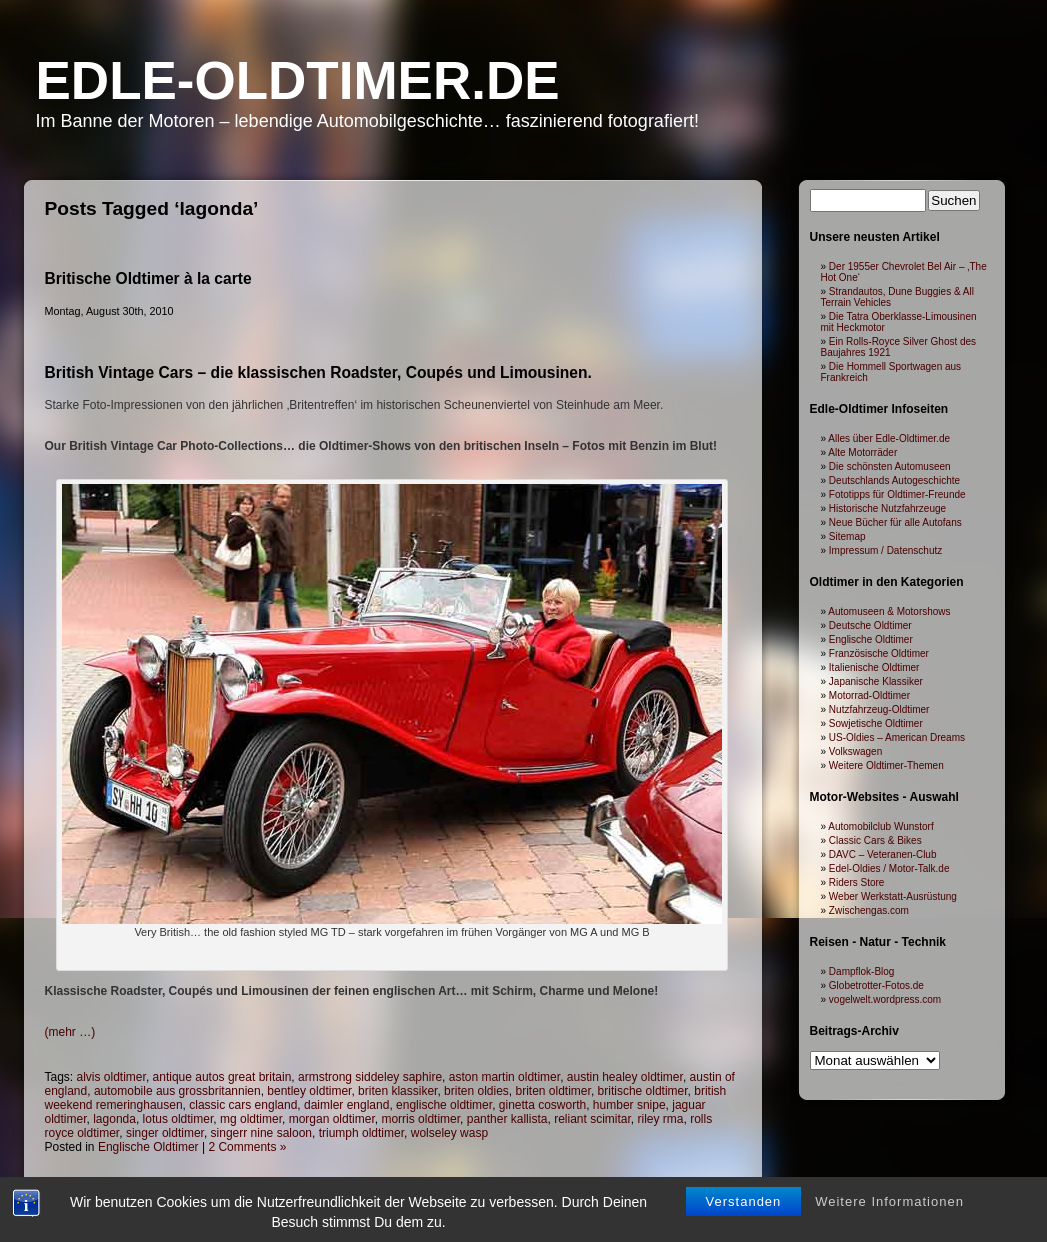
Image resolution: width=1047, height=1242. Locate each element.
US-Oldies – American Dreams (897, 737)
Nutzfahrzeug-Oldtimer (879, 709)
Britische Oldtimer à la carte (148, 278)
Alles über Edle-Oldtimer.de (889, 438)
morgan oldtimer (332, 1119)
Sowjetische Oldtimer (876, 723)
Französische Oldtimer (879, 653)
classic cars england (243, 1105)
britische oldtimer (643, 1091)
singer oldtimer (165, 1133)
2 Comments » (247, 1147)
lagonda (114, 1119)
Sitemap (847, 536)
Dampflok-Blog (862, 971)
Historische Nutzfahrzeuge (887, 508)
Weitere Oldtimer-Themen (886, 765)
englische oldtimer (444, 1105)
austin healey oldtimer (625, 1077)
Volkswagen (855, 751)
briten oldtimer (553, 1091)
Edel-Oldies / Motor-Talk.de (889, 868)
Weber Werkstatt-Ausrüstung (893, 896)
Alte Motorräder (862, 452)
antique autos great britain (222, 1077)
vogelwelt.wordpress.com (885, 999)
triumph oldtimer (361, 1133)
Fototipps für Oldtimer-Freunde (897, 494)
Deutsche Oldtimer (870, 625)
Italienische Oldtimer (874, 667)
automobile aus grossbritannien (177, 1091)
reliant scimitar (592, 1119)
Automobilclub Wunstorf (880, 826)
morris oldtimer (420, 1119)
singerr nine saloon (261, 1133)
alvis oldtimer (111, 1077)
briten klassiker (397, 1091)
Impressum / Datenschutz (885, 550)
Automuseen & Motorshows (889, 611)
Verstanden (744, 1201)
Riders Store (857, 882)
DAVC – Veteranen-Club (883, 854)
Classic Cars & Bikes (875, 840)
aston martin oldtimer (504, 1077)
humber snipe (629, 1105)
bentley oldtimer (309, 1091)
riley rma (661, 1119)
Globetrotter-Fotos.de (876, 985)
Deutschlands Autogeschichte (894, 480)
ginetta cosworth (542, 1105)
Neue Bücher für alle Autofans (895, 522)
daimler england (346, 1105)
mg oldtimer (251, 1119)
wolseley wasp (449, 1133)
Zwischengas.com (869, 910)
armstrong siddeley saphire (370, 1077)
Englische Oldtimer (148, 1147)
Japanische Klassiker (876, 681)
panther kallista (507, 1119)
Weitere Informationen (889, 1201)
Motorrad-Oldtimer (869, 695)
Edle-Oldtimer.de (298, 80)
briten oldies (476, 1091)
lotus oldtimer (178, 1119)
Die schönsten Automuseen (890, 466)
